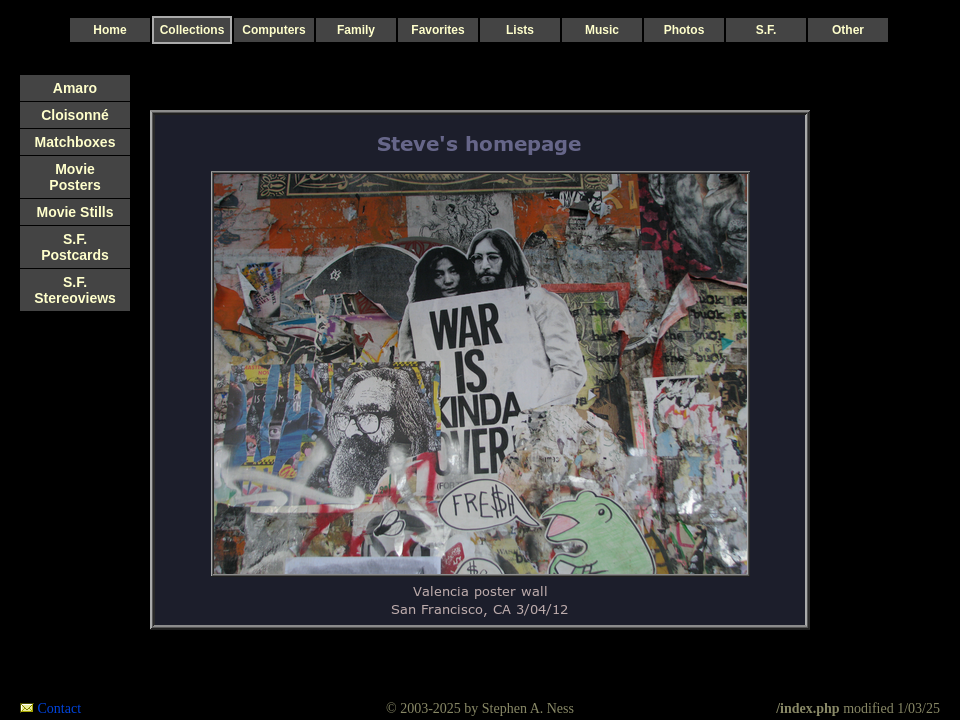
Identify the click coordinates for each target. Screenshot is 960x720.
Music (602, 30)
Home (109, 30)
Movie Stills (74, 212)
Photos (684, 30)
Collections (192, 30)
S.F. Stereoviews (75, 290)
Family (356, 30)
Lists (520, 30)
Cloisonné (75, 115)
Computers (273, 30)
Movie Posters (74, 177)
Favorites (437, 30)
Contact (60, 708)
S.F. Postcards (75, 247)
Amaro (75, 88)
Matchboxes (75, 142)
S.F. (766, 30)
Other (848, 30)
